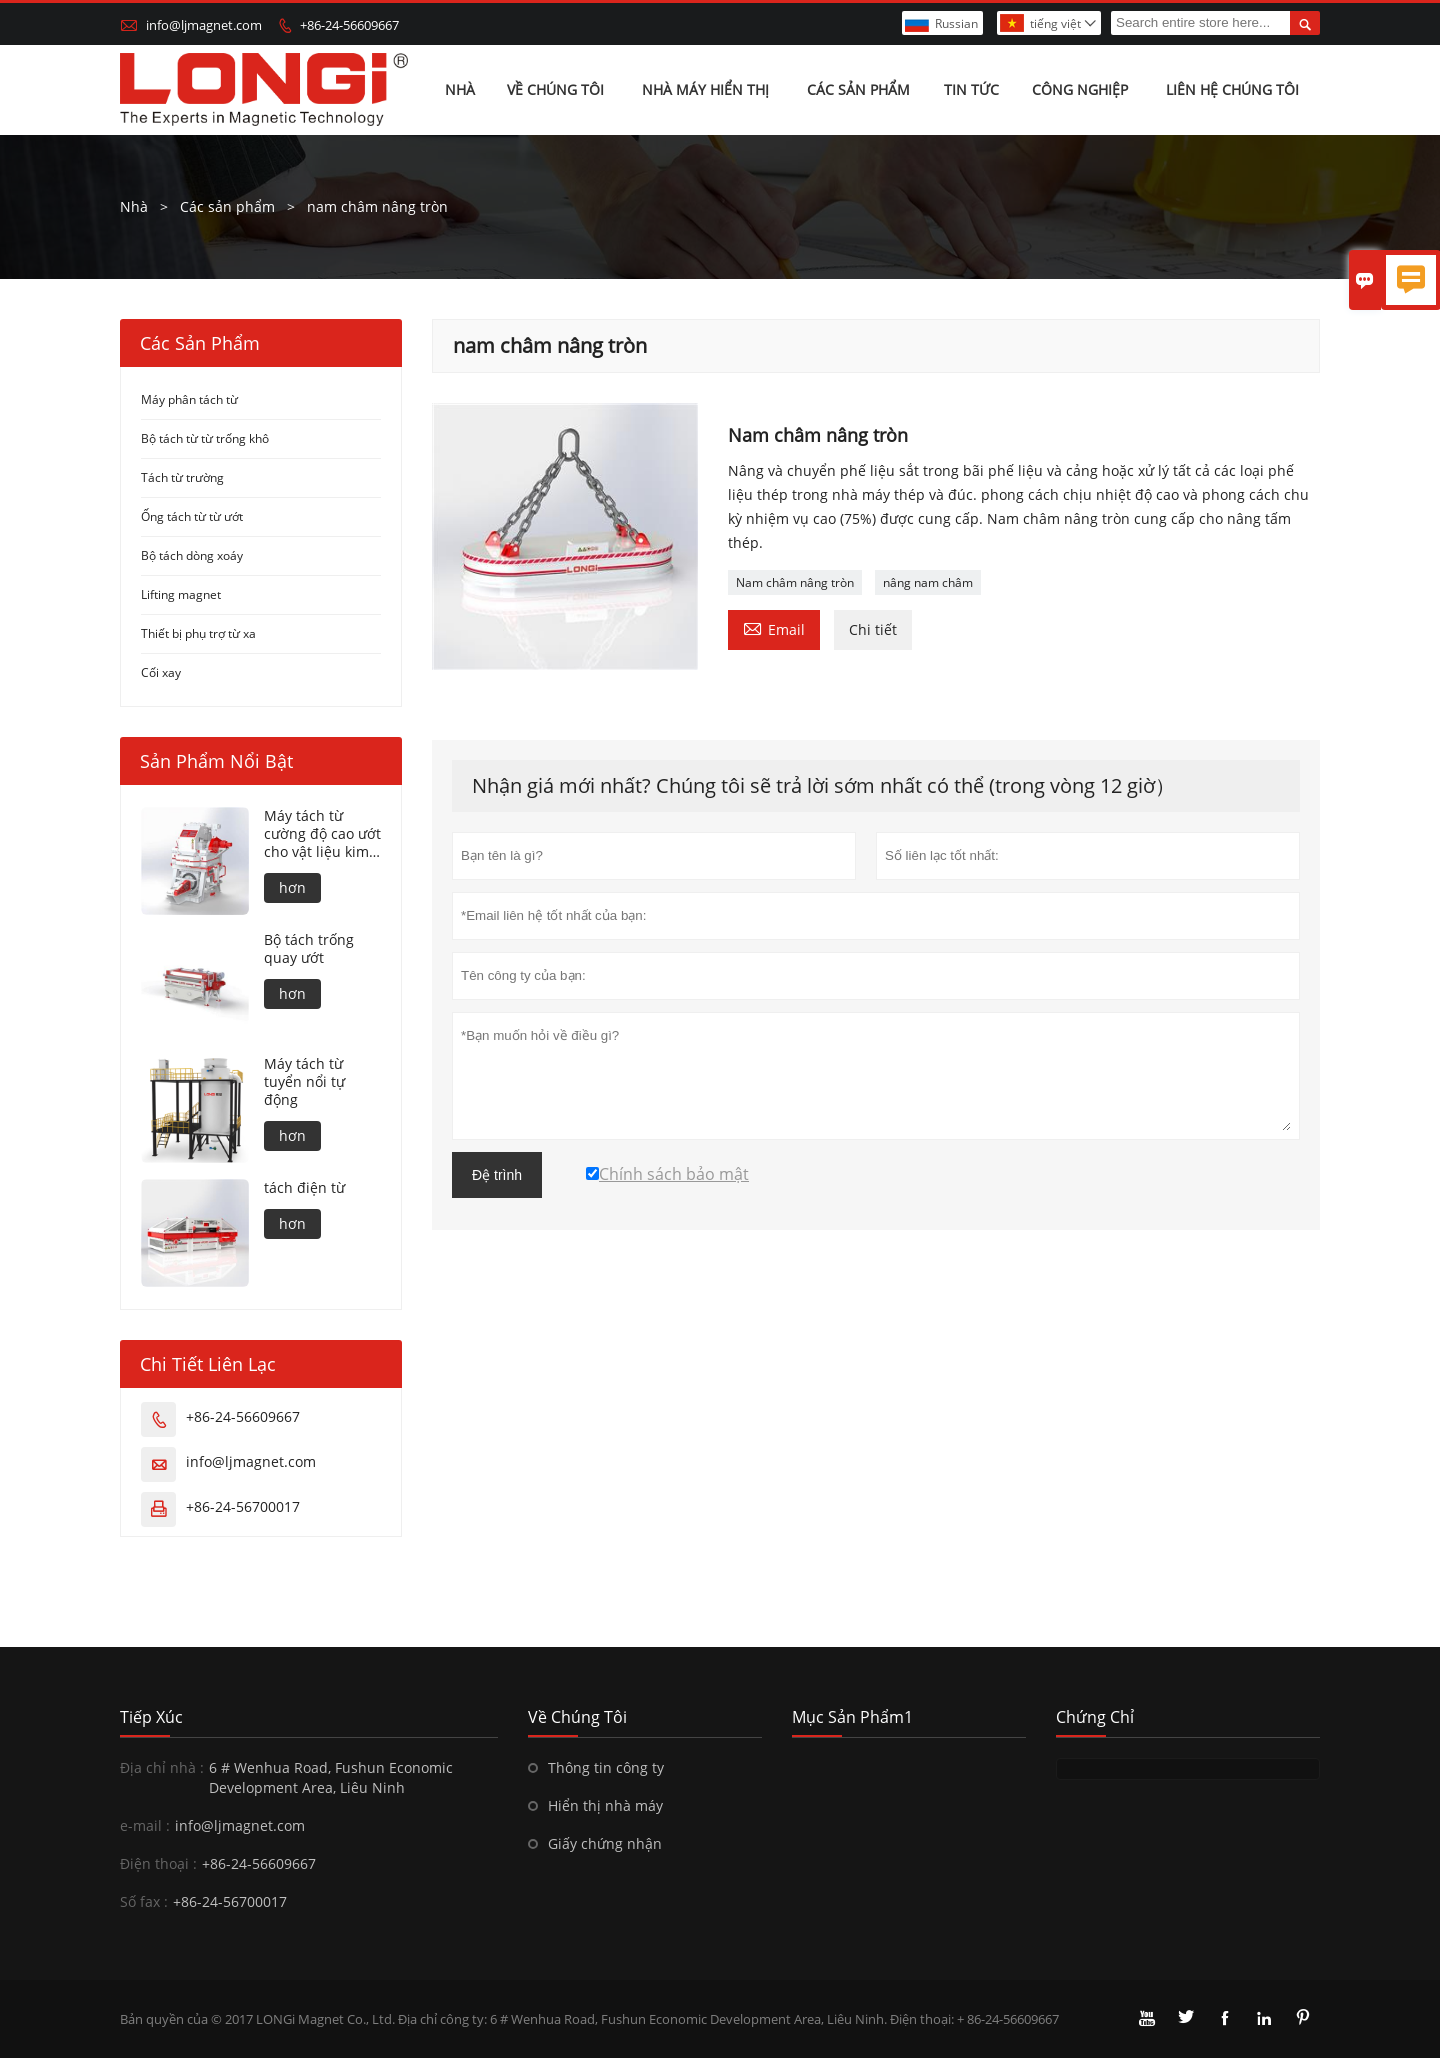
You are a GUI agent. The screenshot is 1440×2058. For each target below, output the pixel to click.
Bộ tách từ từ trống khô (205, 438)
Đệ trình (497, 1175)
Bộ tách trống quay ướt (309, 949)
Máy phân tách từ (189, 399)
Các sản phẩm (858, 89)
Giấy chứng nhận (605, 1843)
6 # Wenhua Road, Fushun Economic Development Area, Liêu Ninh (331, 1777)
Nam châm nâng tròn (795, 582)
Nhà (460, 89)
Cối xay (161, 672)
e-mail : (145, 1825)
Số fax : (144, 1901)
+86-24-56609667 (349, 25)
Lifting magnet (181, 594)
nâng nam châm (928, 582)
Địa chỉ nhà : (162, 1767)
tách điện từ (304, 1188)
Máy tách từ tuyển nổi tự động (304, 1082)
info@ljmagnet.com (204, 25)
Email (774, 628)
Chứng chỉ (1095, 1717)
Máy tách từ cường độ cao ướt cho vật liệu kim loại (322, 834)
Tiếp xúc (151, 1717)
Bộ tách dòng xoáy (192, 555)
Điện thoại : (158, 1863)
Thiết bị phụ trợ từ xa (198, 633)
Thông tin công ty (606, 1767)
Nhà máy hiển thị (705, 89)
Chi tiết (873, 629)
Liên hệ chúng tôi (1232, 89)
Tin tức (971, 89)
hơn (292, 887)
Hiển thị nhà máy (605, 1805)
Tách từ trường (182, 477)
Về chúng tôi (555, 89)
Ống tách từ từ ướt (192, 516)
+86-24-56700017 (243, 1506)
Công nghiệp (1080, 89)
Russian (956, 23)
